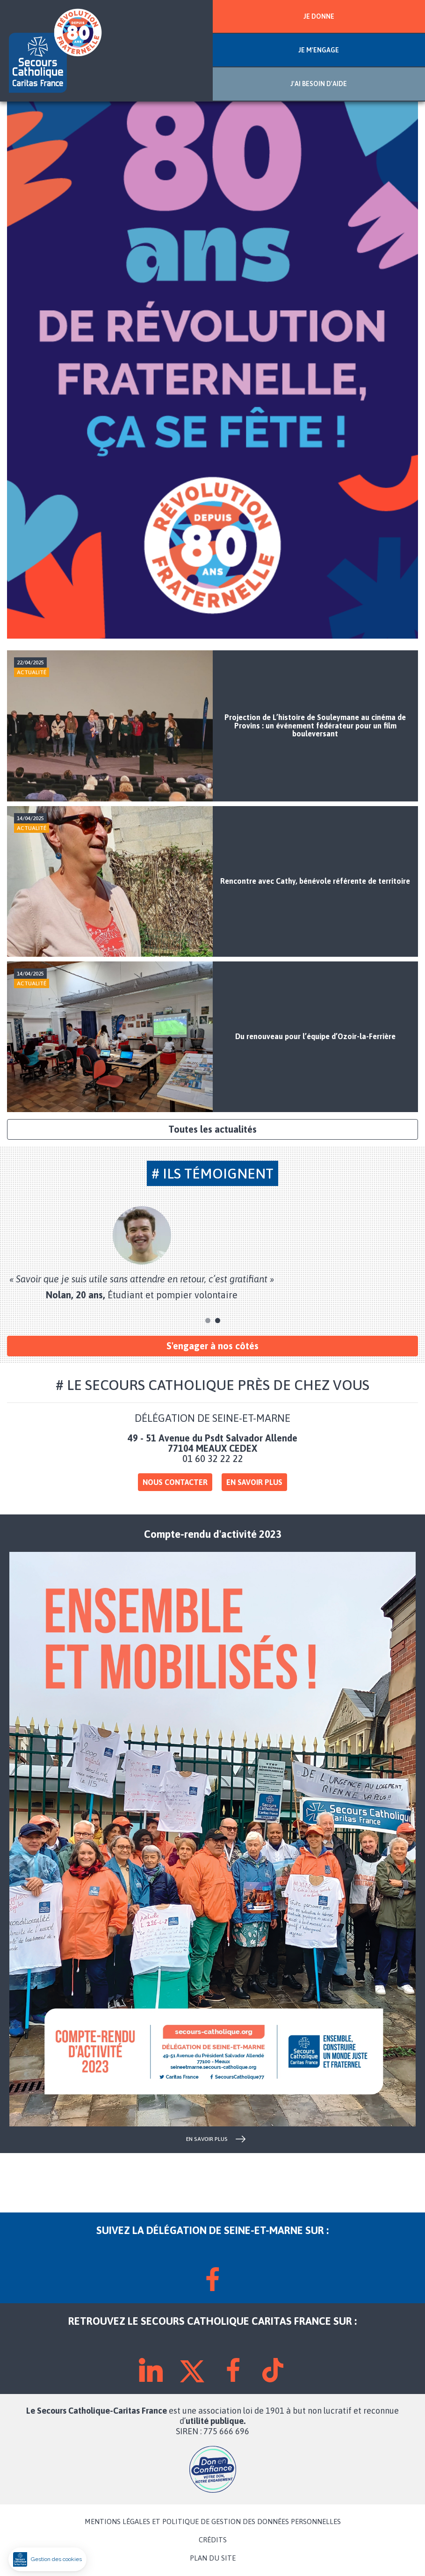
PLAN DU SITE (213, 2558)
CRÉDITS (213, 2540)
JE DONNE (318, 16)
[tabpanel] (212, 1253)
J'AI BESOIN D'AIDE (318, 83)
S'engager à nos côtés (212, 1345)
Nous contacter (175, 1482)
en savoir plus (207, 2139)
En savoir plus (254, 1482)
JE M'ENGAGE (318, 50)
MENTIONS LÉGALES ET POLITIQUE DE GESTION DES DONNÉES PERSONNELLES (213, 2521)
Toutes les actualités (212, 1129)
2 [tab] (217, 1320)
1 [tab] (207, 1320)
